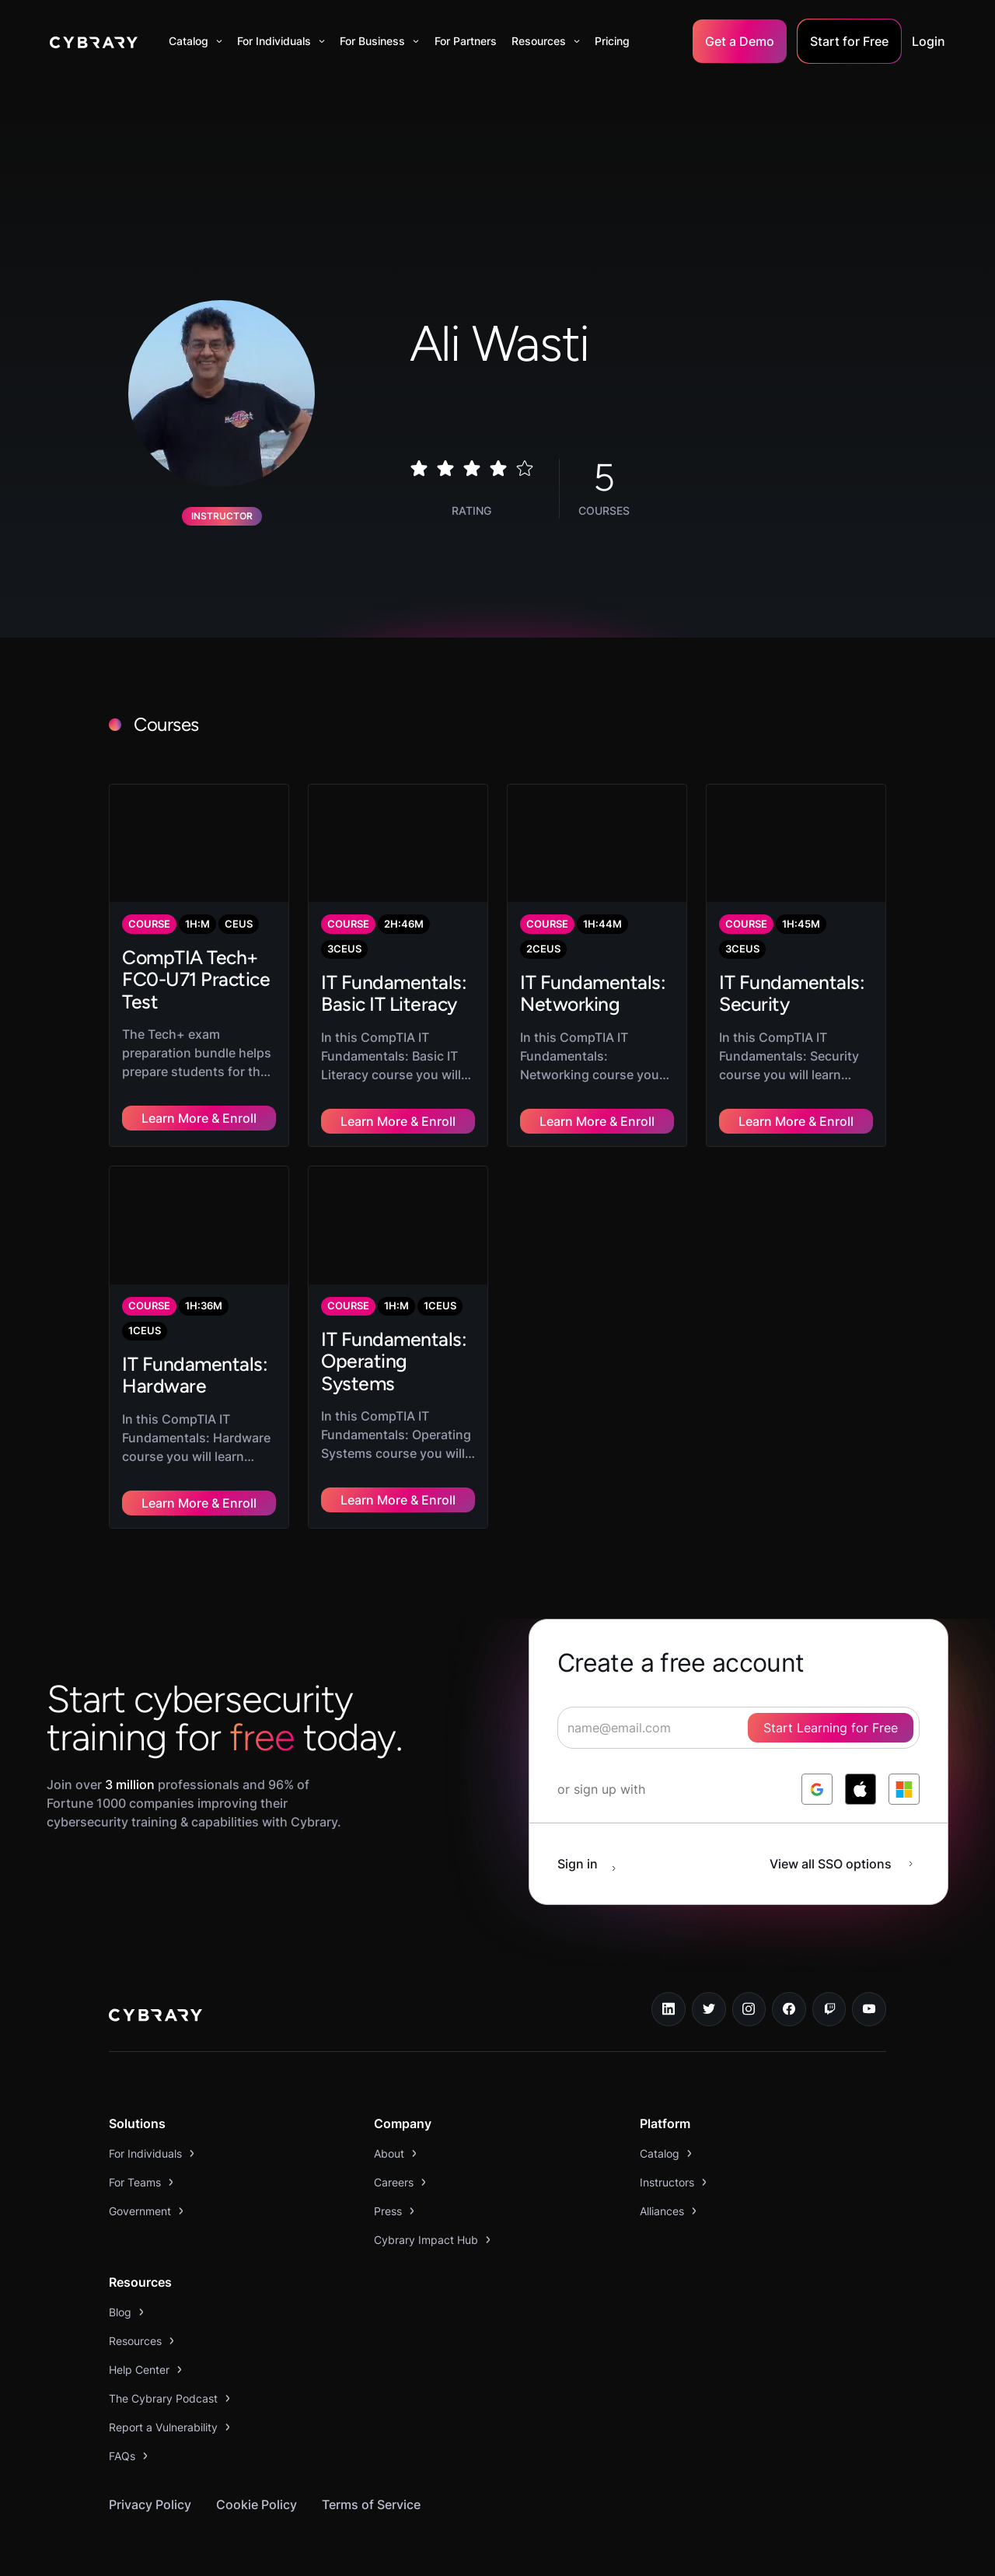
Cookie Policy (256, 2464)
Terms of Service (371, 2464)
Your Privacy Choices (547, 2555)
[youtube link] (869, 1969)
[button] (195, 41)
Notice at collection (401, 2555)
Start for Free (849, 41)
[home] (94, 41)
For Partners (466, 40)
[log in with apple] (860, 1748)
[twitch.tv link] (829, 1969)
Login (928, 41)
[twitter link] (709, 1969)
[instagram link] (749, 1969)
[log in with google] (817, 1748)
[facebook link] (789, 1969)
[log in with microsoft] (904, 1748)
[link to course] (199, 955)
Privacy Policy (150, 2464)
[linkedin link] (668, 1969)
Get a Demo (739, 41)
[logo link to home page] (155, 1976)
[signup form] (738, 1687)
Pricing (612, 40)
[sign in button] (594, 1823)
